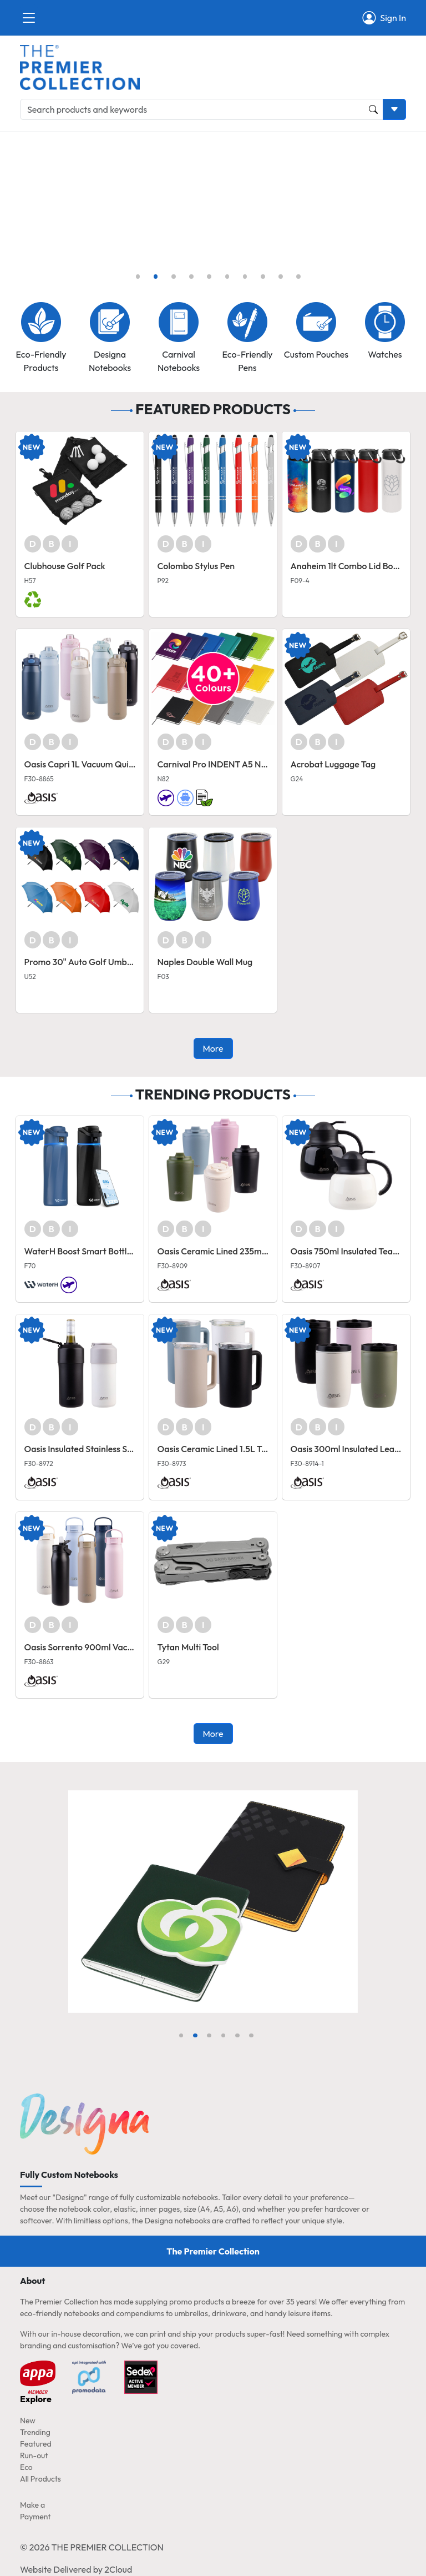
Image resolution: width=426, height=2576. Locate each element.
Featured (36, 2444)
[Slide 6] (227, 276)
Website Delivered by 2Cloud (76, 2569)
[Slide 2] (156, 276)
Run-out (34, 2455)
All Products (40, 2479)
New (28, 2421)
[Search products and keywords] (201, 109)
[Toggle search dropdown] (394, 109)
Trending (35, 2432)
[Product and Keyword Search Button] (373, 109)
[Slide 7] (245, 276)
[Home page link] (80, 66)
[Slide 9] (280, 276)
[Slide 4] (191, 276)
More (212, 1048)
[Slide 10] (298, 276)
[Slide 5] (209, 276)
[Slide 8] (263, 276)
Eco (26, 2467)
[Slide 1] (138, 276)
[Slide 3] (173, 276)
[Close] (29, 17)
